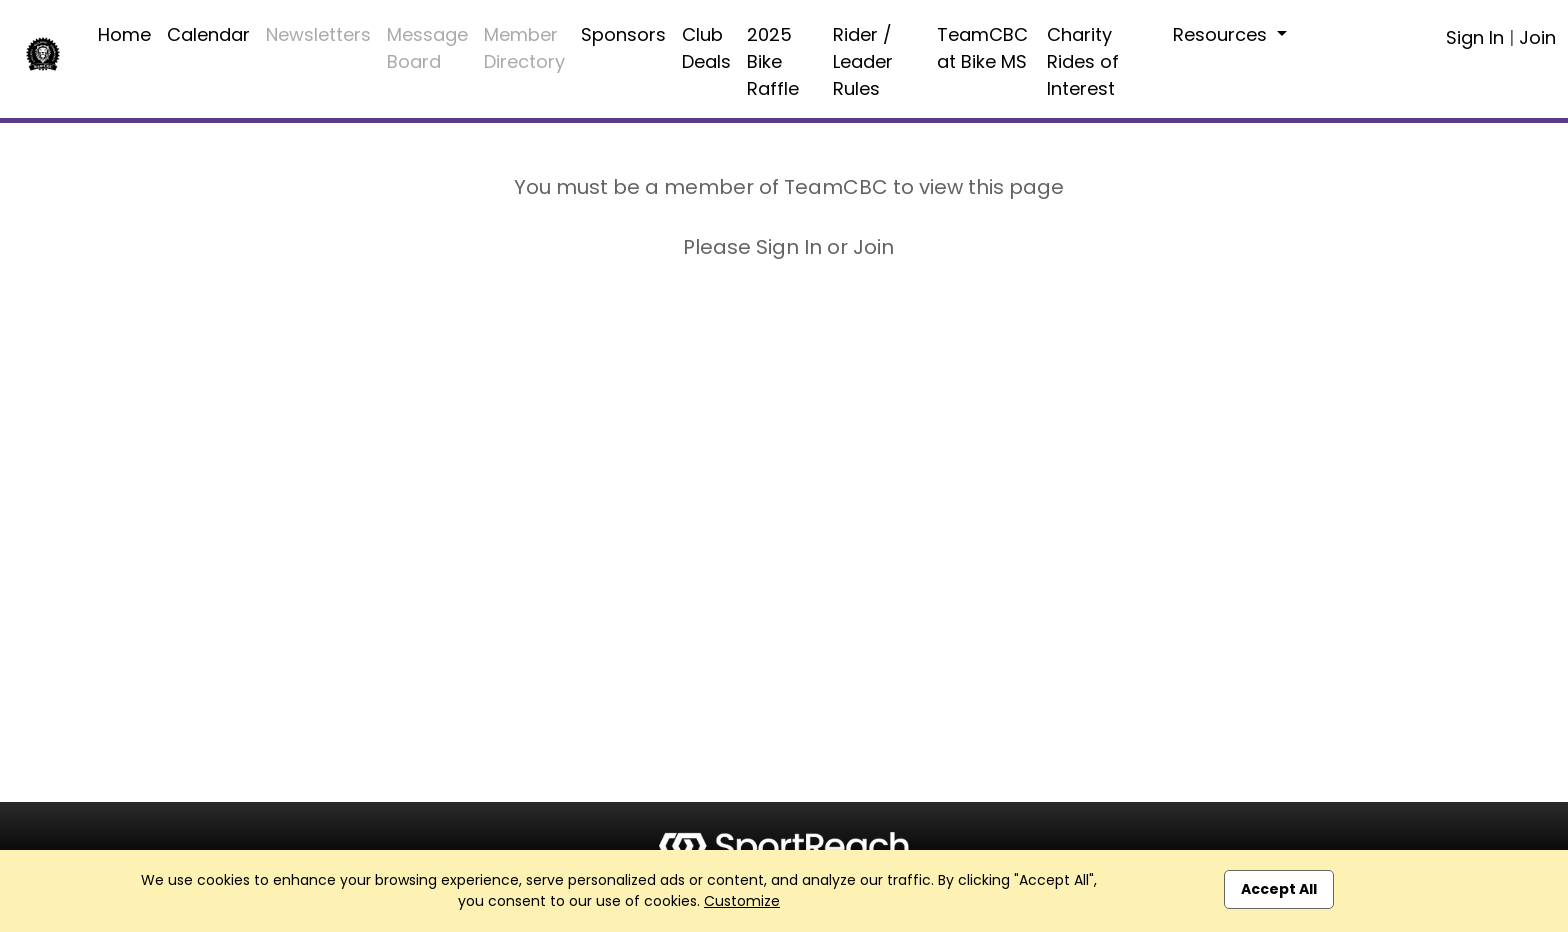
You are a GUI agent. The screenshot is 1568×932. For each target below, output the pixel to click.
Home (124, 34)
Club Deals (706, 48)
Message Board (427, 48)
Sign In (1475, 37)
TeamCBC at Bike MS (982, 48)
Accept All (1279, 889)
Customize (742, 901)
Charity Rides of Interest (1083, 61)
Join (1537, 37)
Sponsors (623, 34)
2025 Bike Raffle (773, 61)
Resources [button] (1222, 34)
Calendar (208, 34)
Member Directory (524, 48)
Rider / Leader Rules (863, 61)
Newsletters (318, 34)
